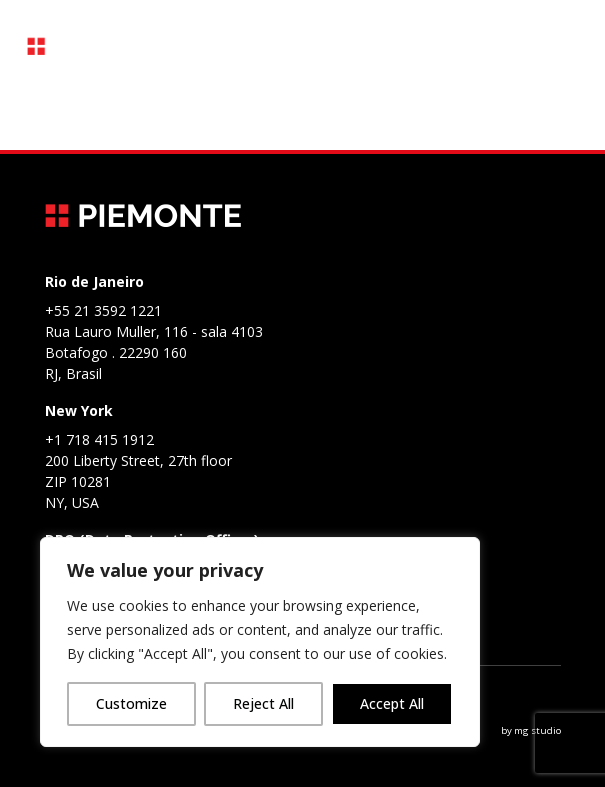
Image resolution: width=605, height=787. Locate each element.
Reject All (263, 703)
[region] (260, 642)
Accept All (392, 703)
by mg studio (531, 730)
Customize (131, 703)
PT (451, 46)
